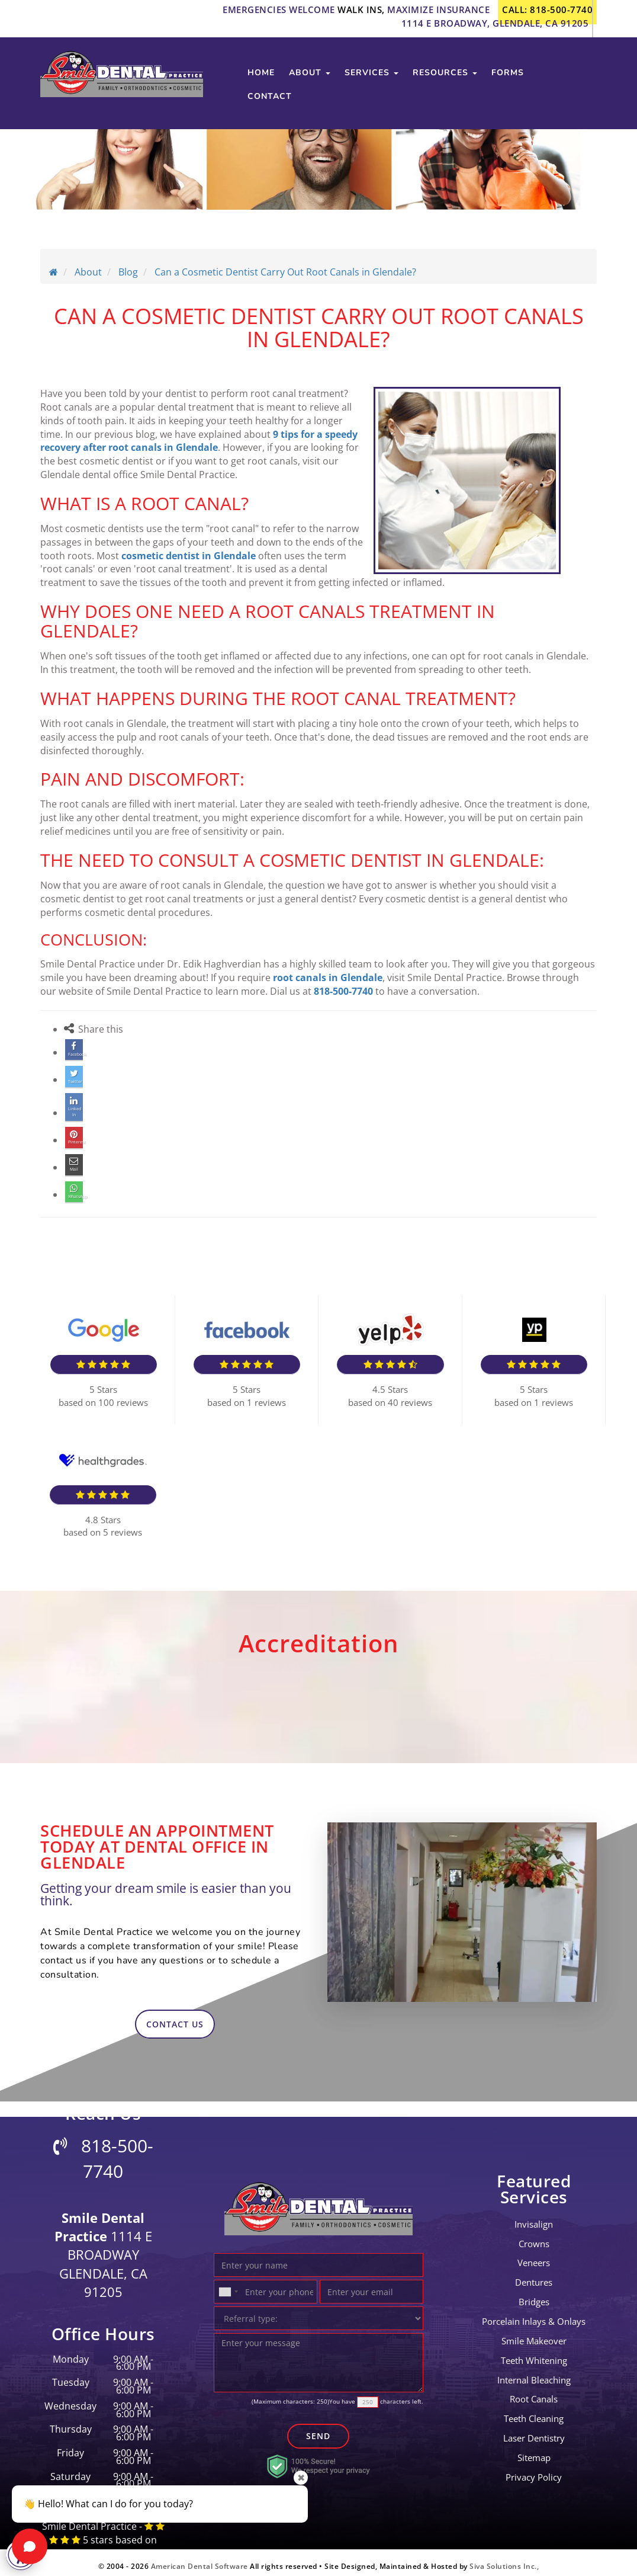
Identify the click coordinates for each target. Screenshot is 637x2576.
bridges (534, 2295)
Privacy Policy (534, 2470)
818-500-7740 (343, 991)
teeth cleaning (534, 2411)
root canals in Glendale (327, 977)
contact (269, 106)
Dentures (533, 2275)
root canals (534, 2392)
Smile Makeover (534, 2334)
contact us (175, 2017)
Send (318, 2428)
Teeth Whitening (534, 2353)
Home (261, 82)
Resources (445, 82)
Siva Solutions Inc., (504, 2559)
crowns (534, 2236)
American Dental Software (200, 2559)
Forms (507, 82)
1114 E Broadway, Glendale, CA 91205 (495, 23)
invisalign (533, 2217)
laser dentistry (534, 2431)
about (309, 82)
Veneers (533, 2256)
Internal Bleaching (534, 2373)
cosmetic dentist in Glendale (188, 555)
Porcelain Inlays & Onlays (533, 2314)
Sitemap (534, 2450)
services (371, 82)
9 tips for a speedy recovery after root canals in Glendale (199, 441)
